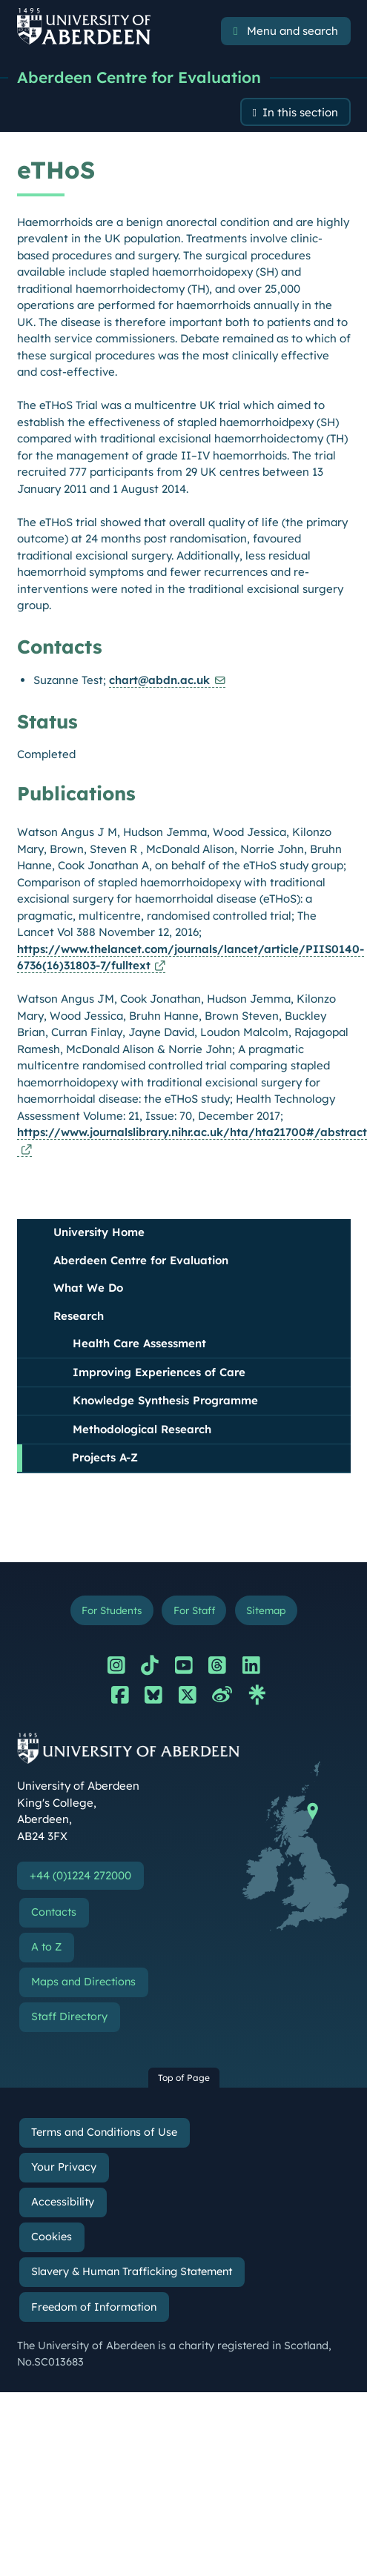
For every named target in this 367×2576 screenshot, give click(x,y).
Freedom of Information (93, 2307)
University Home (99, 1232)
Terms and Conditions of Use (104, 2132)
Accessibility (62, 2201)
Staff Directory (69, 2016)
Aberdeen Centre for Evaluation (139, 77)
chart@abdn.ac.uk (159, 680)
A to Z (46, 1946)
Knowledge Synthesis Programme (165, 1400)
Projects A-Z (105, 1457)
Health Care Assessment (139, 1343)
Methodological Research (142, 1429)
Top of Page (184, 2077)
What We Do (88, 1288)
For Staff (194, 1610)
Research (78, 1316)
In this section (300, 112)
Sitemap (265, 1610)
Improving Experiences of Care (159, 1372)
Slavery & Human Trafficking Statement (131, 2271)
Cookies (51, 2236)
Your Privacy (63, 2167)
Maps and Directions (83, 1981)
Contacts (53, 1912)
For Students (112, 1610)
